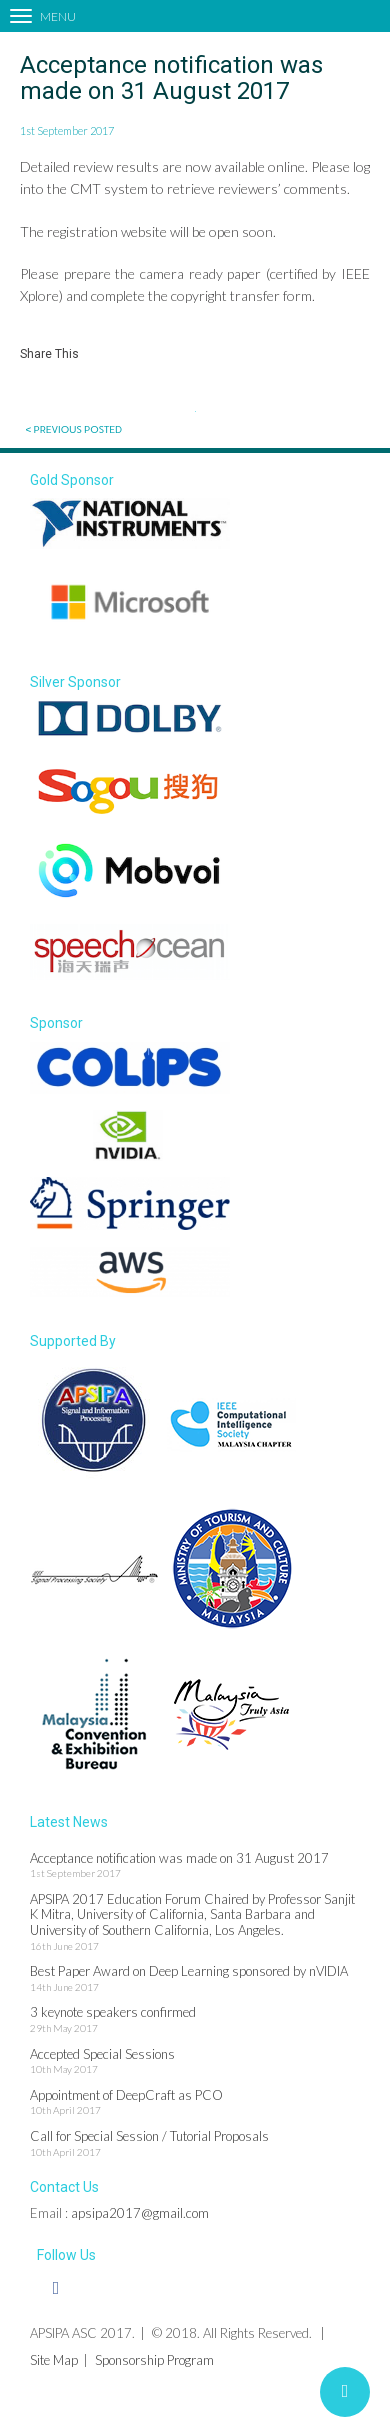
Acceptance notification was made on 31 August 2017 (179, 1858)
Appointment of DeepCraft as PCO (126, 2095)
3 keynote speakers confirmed (113, 2012)
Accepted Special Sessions (102, 2054)
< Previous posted (74, 429)
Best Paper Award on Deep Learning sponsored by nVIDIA (189, 1971)
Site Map (54, 2360)
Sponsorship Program (154, 2360)
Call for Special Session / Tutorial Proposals (149, 2136)
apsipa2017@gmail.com (140, 2213)
